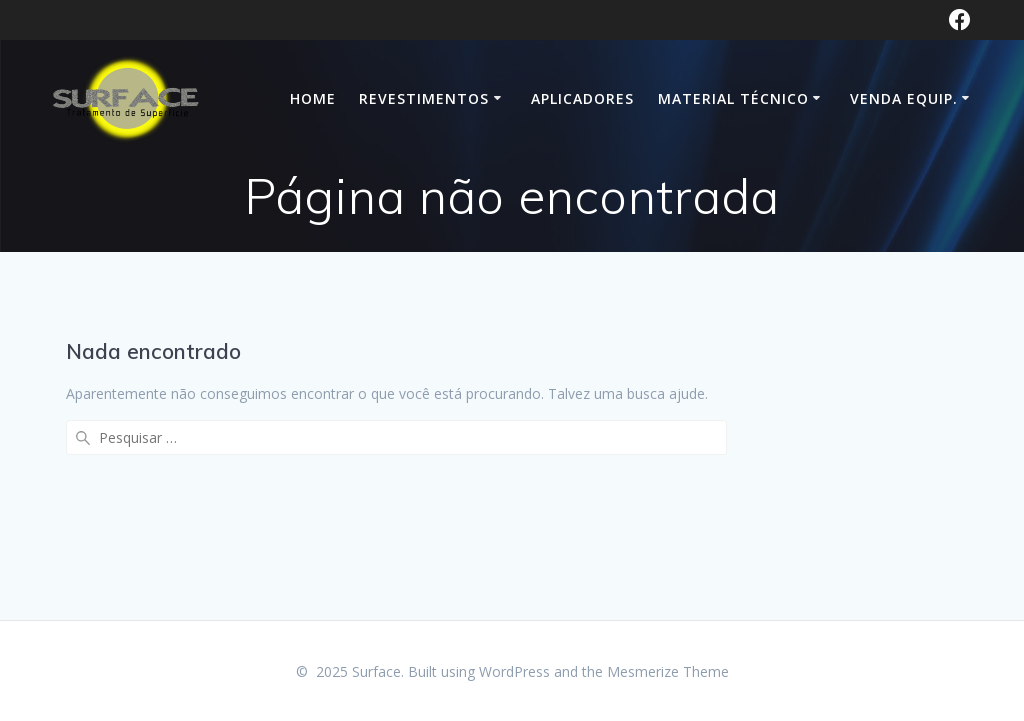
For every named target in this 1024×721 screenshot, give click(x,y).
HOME (313, 98)
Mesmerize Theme (668, 671)
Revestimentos (424, 98)
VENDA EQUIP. (904, 98)
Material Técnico (733, 98)
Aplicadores (582, 98)
